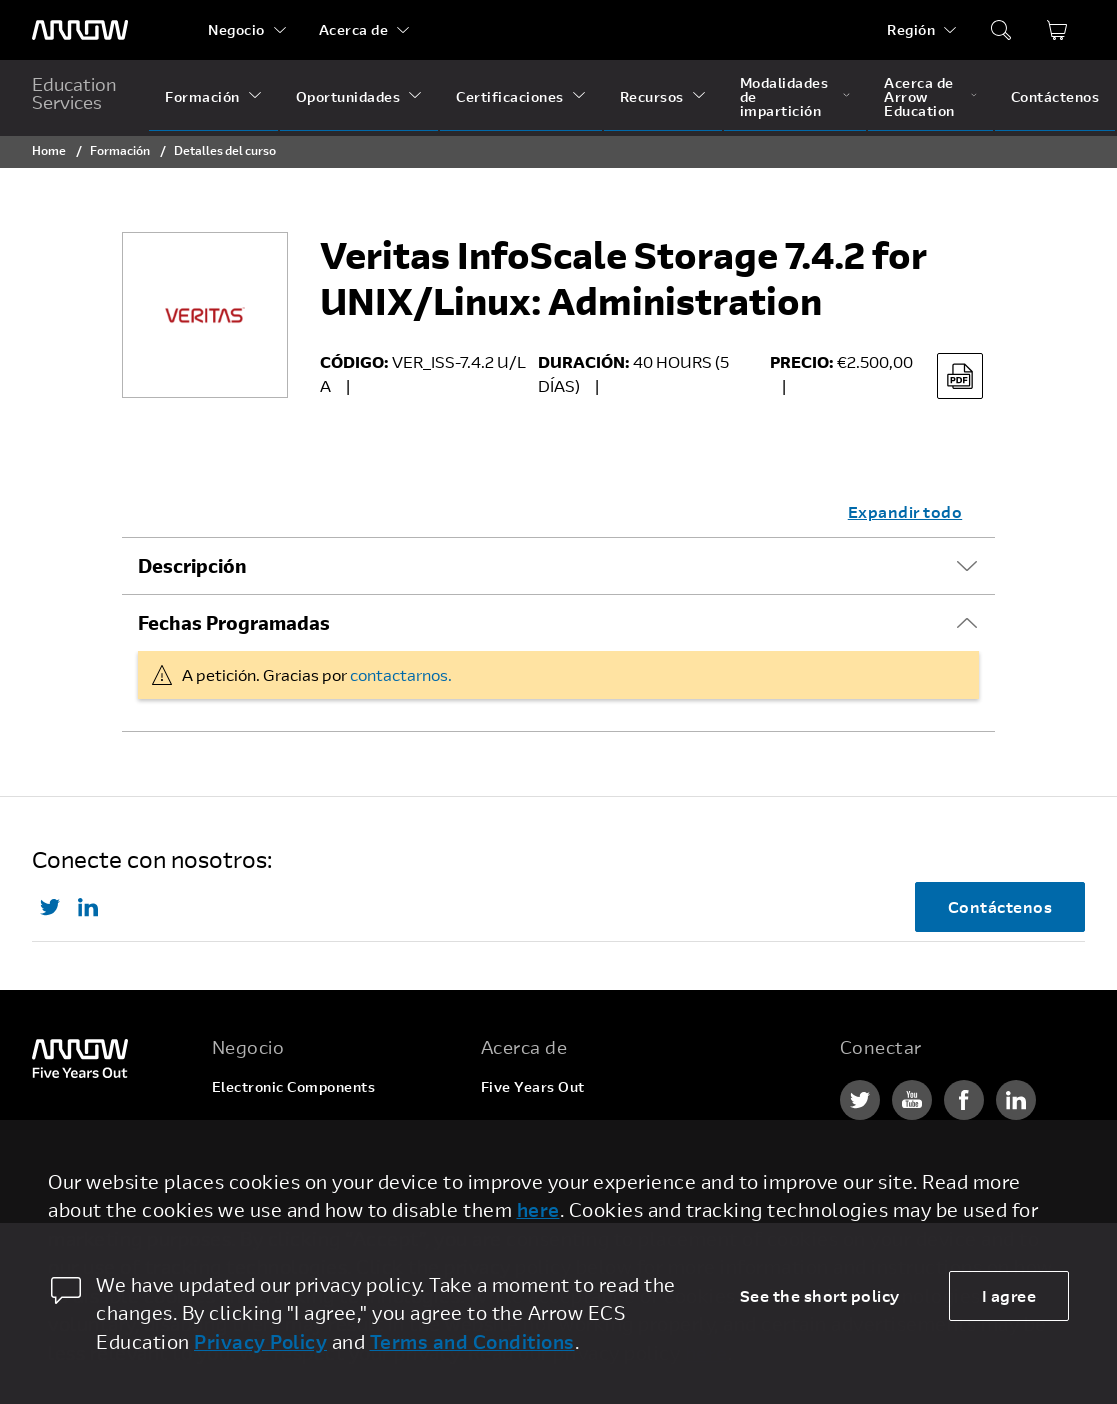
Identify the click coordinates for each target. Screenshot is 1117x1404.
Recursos (652, 96)
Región (911, 29)
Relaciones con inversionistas (585, 1200)
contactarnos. (401, 674)
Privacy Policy (260, 1341)
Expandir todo (905, 511)
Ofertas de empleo (547, 1124)
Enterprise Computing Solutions (324, 1124)
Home (49, 150)
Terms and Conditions (472, 1341)
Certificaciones (510, 96)
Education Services (74, 93)
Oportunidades (348, 96)
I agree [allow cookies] (1009, 1295)
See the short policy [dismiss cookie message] (820, 1295)
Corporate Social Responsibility (592, 1162)
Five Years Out (533, 1086)
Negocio (236, 29)
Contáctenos (1055, 96)
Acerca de (354, 29)
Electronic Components (294, 1086)
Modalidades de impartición (784, 96)
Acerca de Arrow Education (919, 96)
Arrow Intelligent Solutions (307, 1162)
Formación (202, 96)
